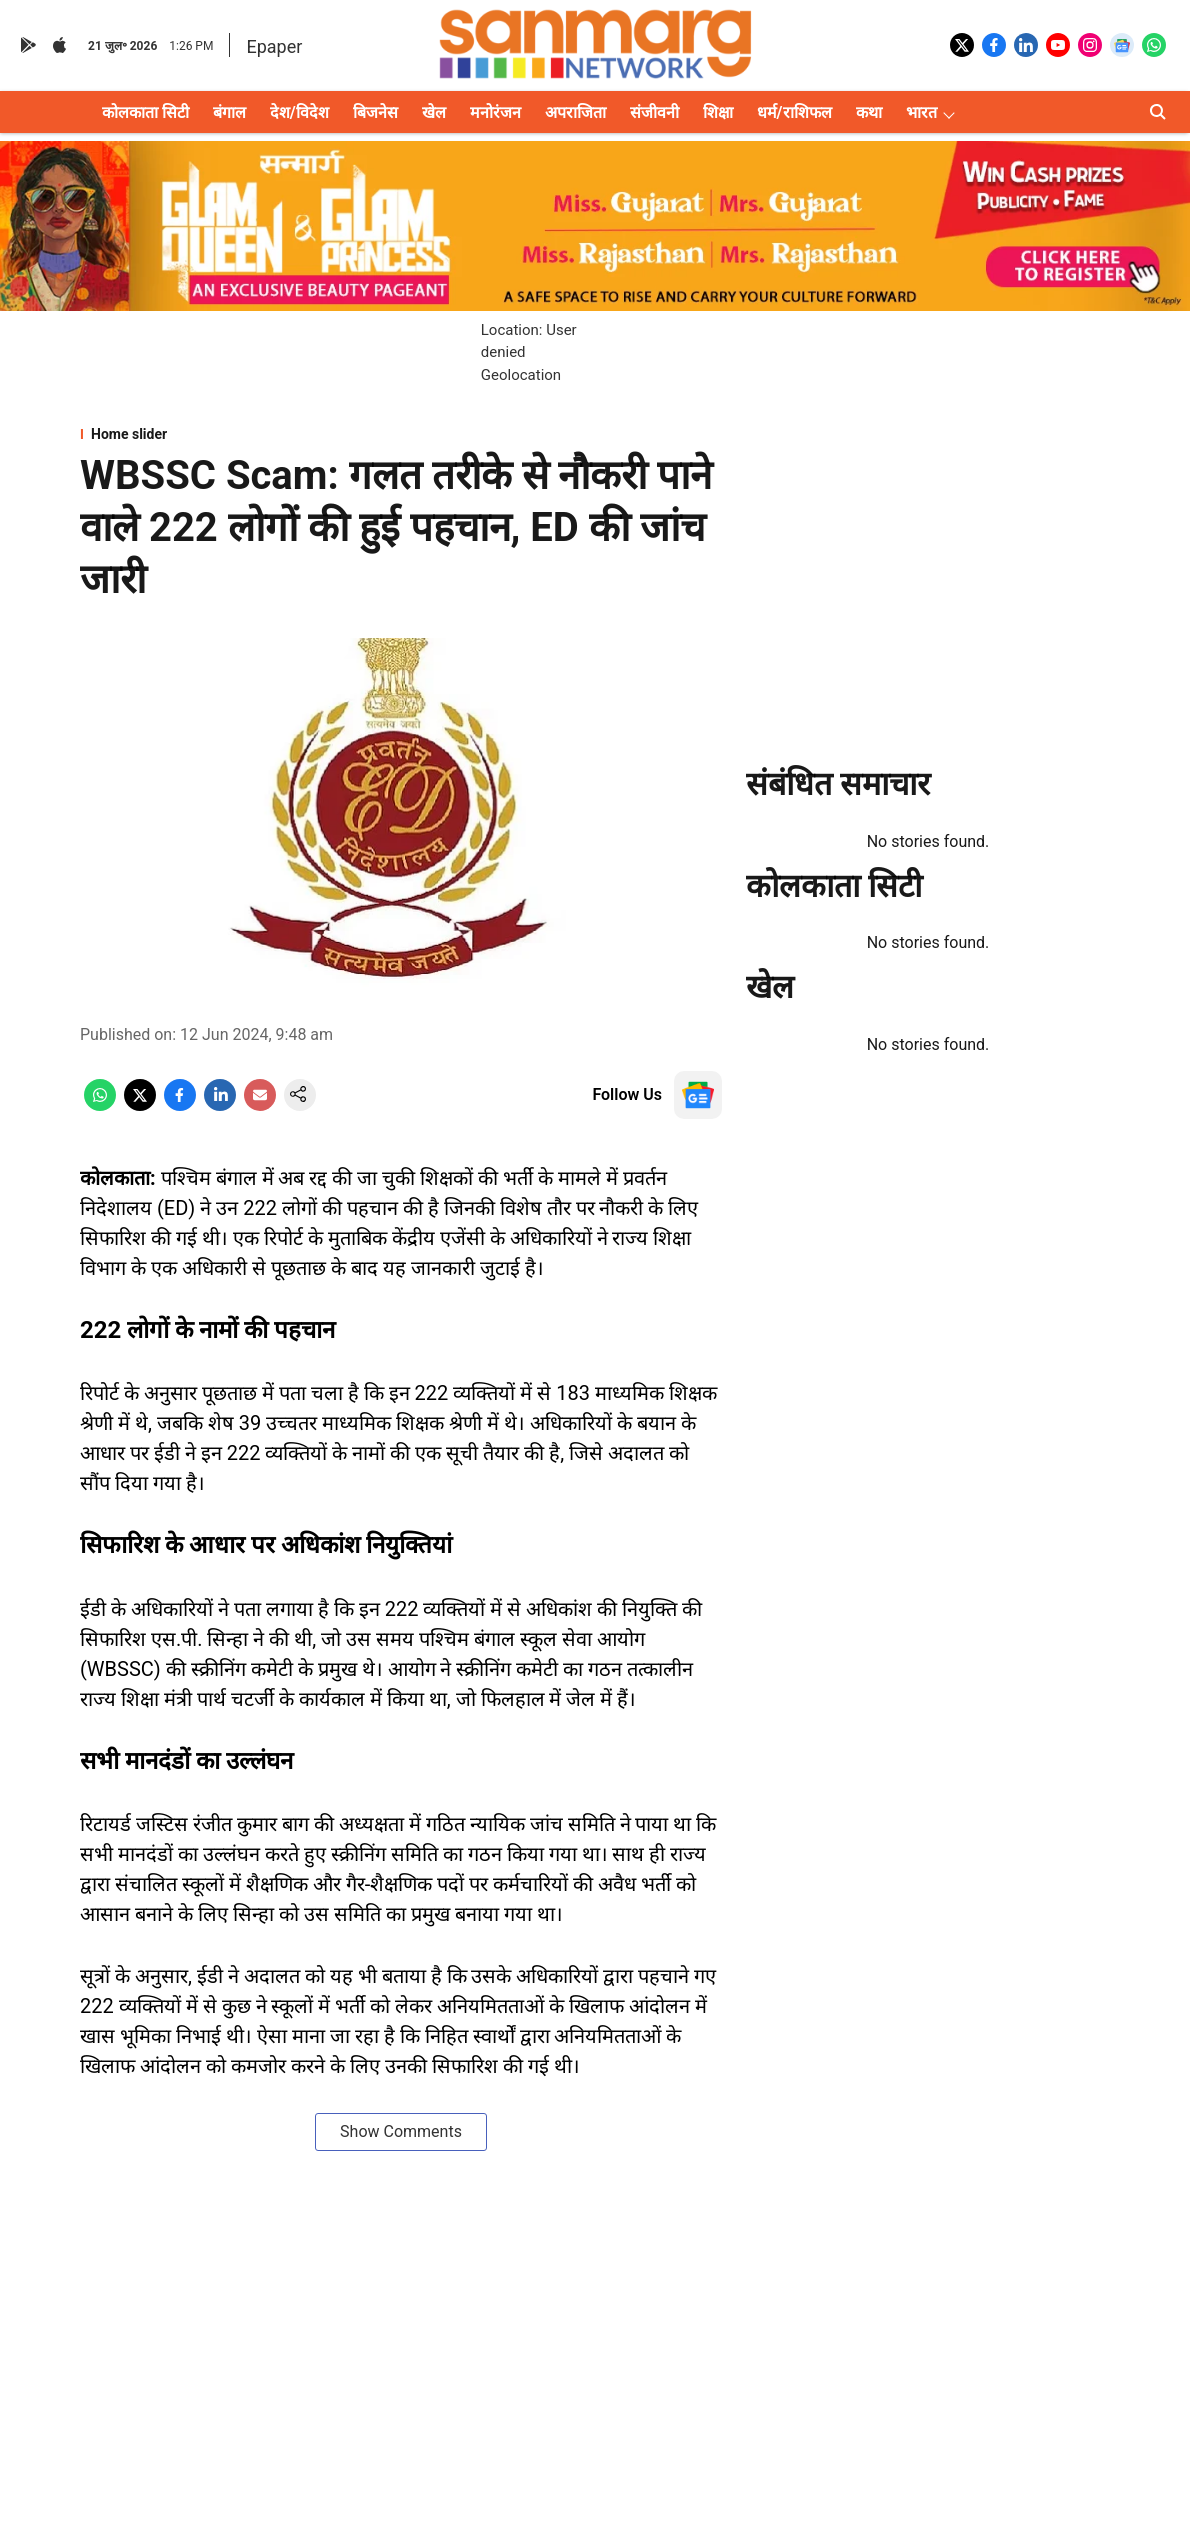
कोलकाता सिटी (145, 112)
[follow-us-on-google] (698, 1095)
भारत (921, 112)
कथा (869, 112)
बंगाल (229, 112)
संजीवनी (654, 112)
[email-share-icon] (260, 1105)
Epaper (274, 46)
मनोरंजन (495, 112)
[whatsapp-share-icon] (100, 1105)
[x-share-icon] (140, 1105)
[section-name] (401, 434)
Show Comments (401, 2131)
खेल (434, 112)
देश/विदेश (299, 112)
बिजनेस (375, 112)
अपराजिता (575, 112)
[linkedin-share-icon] (220, 1105)
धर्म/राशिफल (794, 112)
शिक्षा (718, 112)
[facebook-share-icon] (180, 1105)
